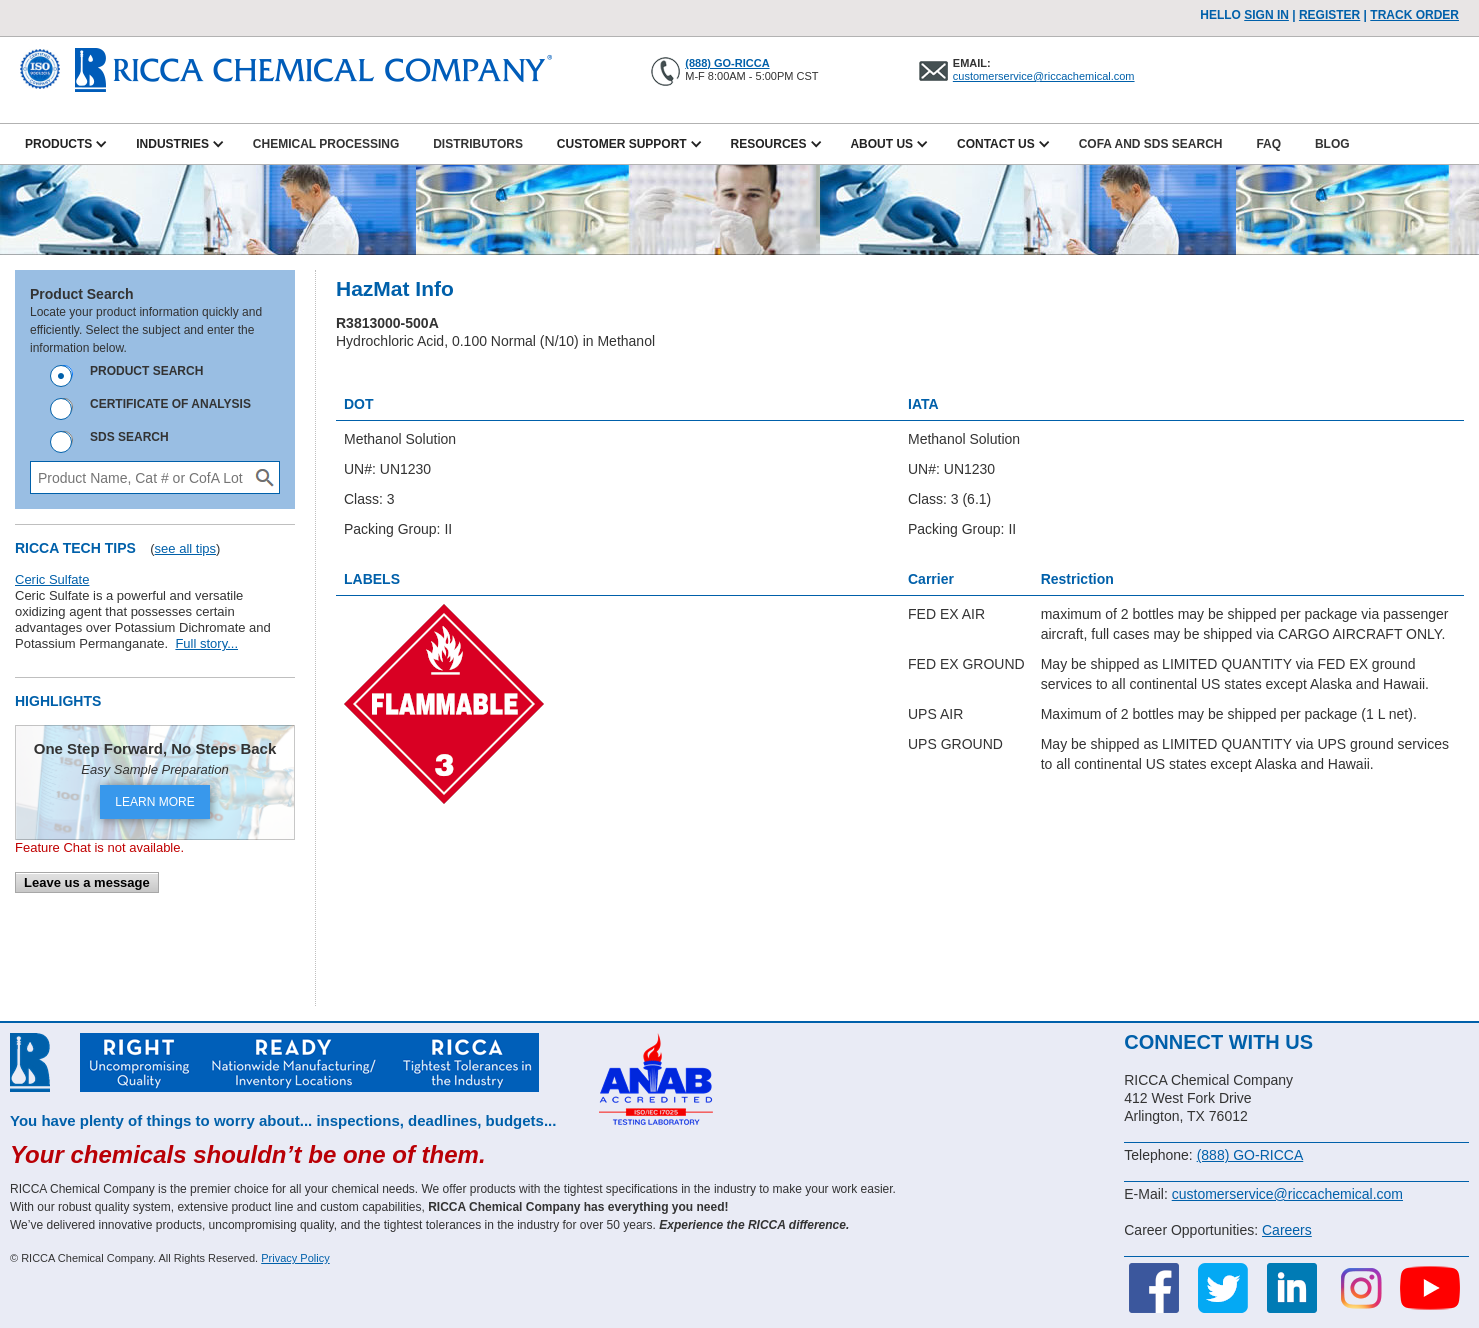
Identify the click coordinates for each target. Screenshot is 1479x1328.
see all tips (185, 548)
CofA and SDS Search (1151, 144)
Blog (1332, 144)
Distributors (478, 144)
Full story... (206, 643)
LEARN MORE (154, 802)
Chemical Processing (326, 144)
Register (1329, 15)
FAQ (1268, 144)
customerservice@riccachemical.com (1044, 76)
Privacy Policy (295, 1258)
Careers (1287, 1230)
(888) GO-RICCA (727, 63)
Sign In (1266, 15)
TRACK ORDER (1414, 15)
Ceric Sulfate (52, 579)
